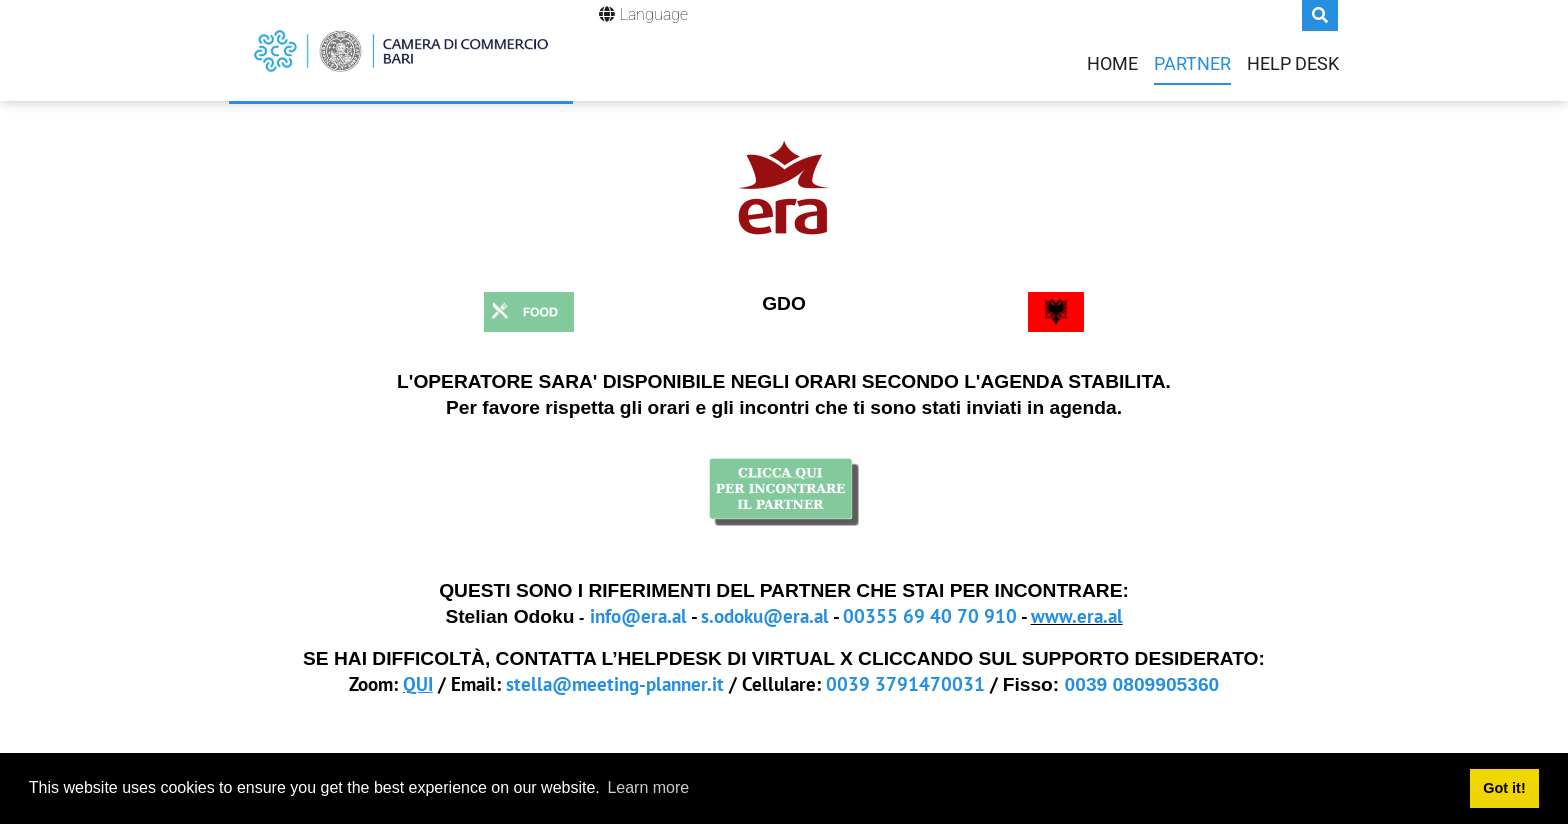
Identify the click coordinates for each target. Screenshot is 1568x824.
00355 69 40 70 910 (930, 615)
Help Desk (1293, 64)
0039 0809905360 (1142, 684)
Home (1112, 64)
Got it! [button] (1504, 788)
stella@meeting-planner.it (615, 683)
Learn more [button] (648, 787)
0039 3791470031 (905, 683)
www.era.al (1077, 615)
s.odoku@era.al (765, 615)
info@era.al (638, 615)
